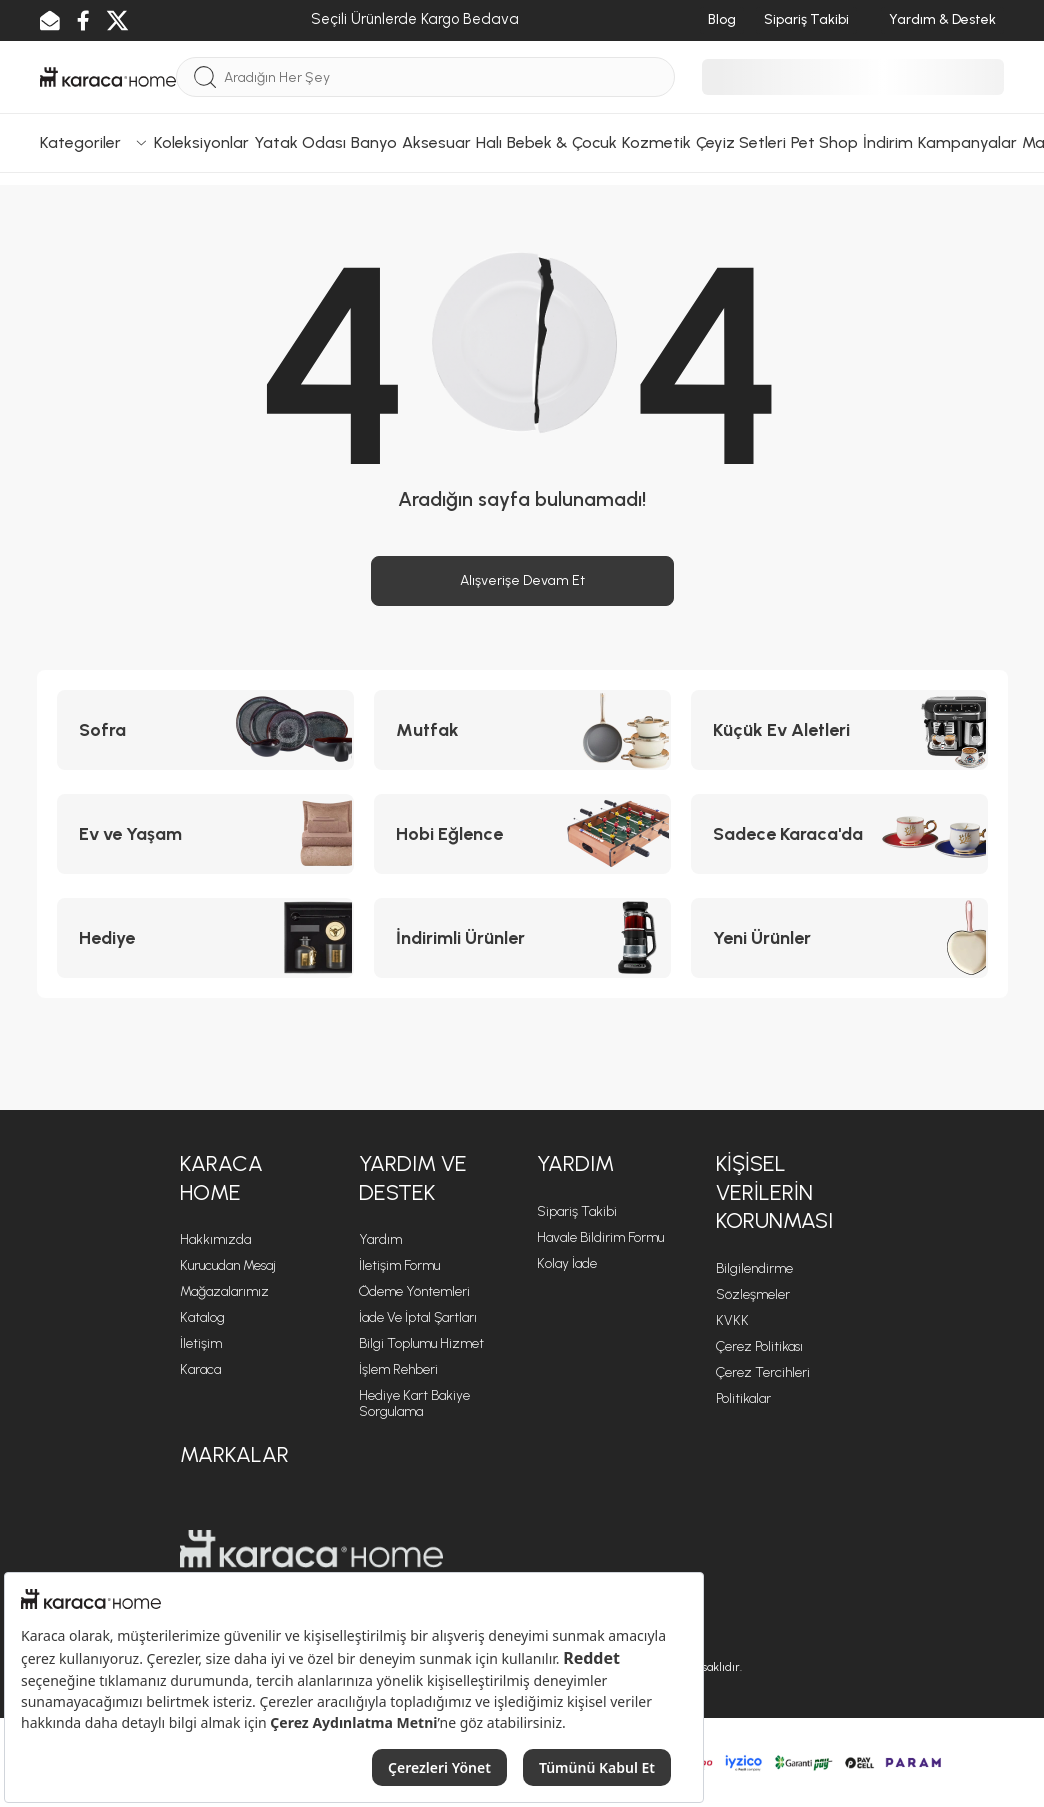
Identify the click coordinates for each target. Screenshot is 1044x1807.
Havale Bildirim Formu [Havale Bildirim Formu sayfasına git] (600, 1237)
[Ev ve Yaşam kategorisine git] (205, 834)
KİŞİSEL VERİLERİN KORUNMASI (774, 1192)
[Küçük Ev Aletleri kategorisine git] (839, 730)
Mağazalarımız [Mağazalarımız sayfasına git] (224, 1291)
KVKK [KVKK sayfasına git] (732, 1320)
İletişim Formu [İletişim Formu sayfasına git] (399, 1265)
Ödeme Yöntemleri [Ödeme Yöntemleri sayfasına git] (414, 1291)
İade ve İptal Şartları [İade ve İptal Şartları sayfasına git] (418, 1317)
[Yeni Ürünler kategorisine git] (839, 938)
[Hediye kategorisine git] (205, 938)
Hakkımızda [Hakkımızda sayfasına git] (215, 1239)
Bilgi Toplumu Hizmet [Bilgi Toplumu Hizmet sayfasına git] (421, 1343)
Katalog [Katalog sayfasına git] (202, 1317)
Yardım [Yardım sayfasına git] (380, 1239)
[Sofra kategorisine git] (205, 730)
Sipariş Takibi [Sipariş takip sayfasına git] (577, 1211)
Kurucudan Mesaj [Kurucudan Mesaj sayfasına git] (228, 1265)
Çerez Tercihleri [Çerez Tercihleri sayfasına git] (763, 1372)
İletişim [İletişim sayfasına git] (201, 1343)
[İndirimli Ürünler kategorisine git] (522, 938)
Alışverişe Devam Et (522, 580)
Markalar (234, 1454)
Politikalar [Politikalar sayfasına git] (743, 1398)
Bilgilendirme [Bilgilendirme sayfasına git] (754, 1268)
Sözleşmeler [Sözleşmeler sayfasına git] (753, 1294)
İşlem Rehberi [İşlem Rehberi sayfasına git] (398, 1369)
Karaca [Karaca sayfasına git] (200, 1369)
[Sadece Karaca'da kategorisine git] (839, 834)
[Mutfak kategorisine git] (522, 730)
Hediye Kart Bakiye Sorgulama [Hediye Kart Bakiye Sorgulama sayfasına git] (414, 1403)
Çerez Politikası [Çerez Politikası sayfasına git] (759, 1346)
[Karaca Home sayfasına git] (311, 1549)
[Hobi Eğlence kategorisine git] (522, 834)
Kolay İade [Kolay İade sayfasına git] (567, 1263)
